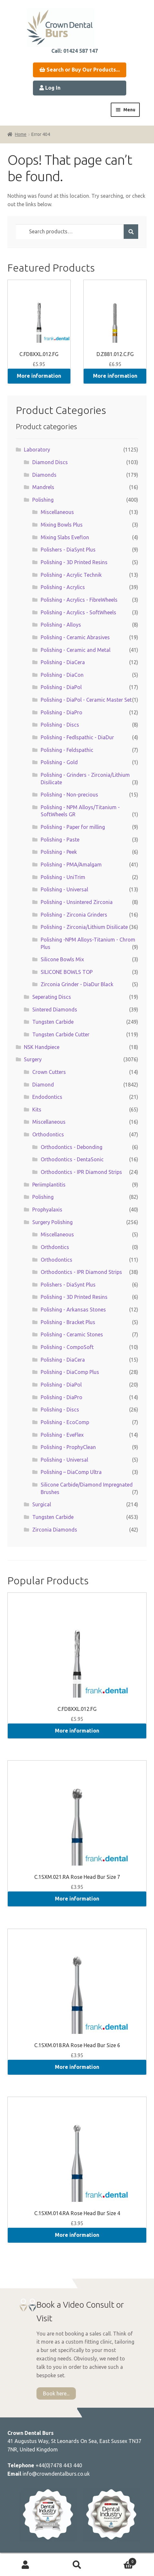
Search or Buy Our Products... (79, 69)
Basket (120, 2560)
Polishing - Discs (60, 725)
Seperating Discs (51, 997)
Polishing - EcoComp (65, 1422)
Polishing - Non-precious (69, 794)
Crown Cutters (49, 1072)
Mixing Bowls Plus (62, 525)
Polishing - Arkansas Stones (73, 1309)
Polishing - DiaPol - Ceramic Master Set (86, 700)
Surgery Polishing (52, 1222)
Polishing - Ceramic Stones (72, 1334)
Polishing (43, 500)
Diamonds (44, 475)
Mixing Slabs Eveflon (65, 537)
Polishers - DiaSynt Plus (68, 549)
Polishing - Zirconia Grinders (74, 915)
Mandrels (43, 487)
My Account (25, 2565)
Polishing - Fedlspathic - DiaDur (77, 737)
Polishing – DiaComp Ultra (71, 1472)
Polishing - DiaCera (63, 662)
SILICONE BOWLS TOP (67, 972)
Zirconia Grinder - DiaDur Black (77, 984)
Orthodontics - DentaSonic (72, 1159)
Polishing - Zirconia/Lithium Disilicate (84, 927)
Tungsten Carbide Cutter (60, 1034)
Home (20, 134)
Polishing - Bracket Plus (68, 1322)
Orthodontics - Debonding (71, 1147)
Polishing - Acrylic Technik (71, 575)
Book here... (56, 2393)
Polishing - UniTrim (63, 877)
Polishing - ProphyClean (68, 1447)
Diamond (43, 1084)
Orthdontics (55, 1247)
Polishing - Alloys (61, 625)
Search (77, 2565)
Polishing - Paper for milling (73, 827)
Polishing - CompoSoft (67, 1347)
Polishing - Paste (60, 839)
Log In (49, 88)
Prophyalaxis (47, 1209)
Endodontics (47, 1097)
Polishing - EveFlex (62, 1435)
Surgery (33, 1059)
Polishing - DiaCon (62, 675)
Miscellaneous (57, 512)
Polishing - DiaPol (61, 687)
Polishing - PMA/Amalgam (71, 864)
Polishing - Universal (64, 889)
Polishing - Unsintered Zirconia (77, 902)
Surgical (41, 1504)
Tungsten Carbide (53, 1022)
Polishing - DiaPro (61, 712)
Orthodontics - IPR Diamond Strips (81, 1172)
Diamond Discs (50, 462)
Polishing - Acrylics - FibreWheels (79, 600)
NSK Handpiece (41, 1047)
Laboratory (37, 449)
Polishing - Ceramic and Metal (75, 650)
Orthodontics (48, 1134)
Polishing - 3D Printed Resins (74, 562)
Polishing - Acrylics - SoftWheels (78, 612)
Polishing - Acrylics (63, 587)
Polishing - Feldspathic (67, 750)
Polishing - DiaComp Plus (70, 1372)
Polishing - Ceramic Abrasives (75, 637)
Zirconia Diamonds (54, 1530)
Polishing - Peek (59, 852)
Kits (36, 1109)
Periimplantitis (49, 1185)
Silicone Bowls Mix (62, 959)
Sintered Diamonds (54, 1009)
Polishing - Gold (59, 762)
